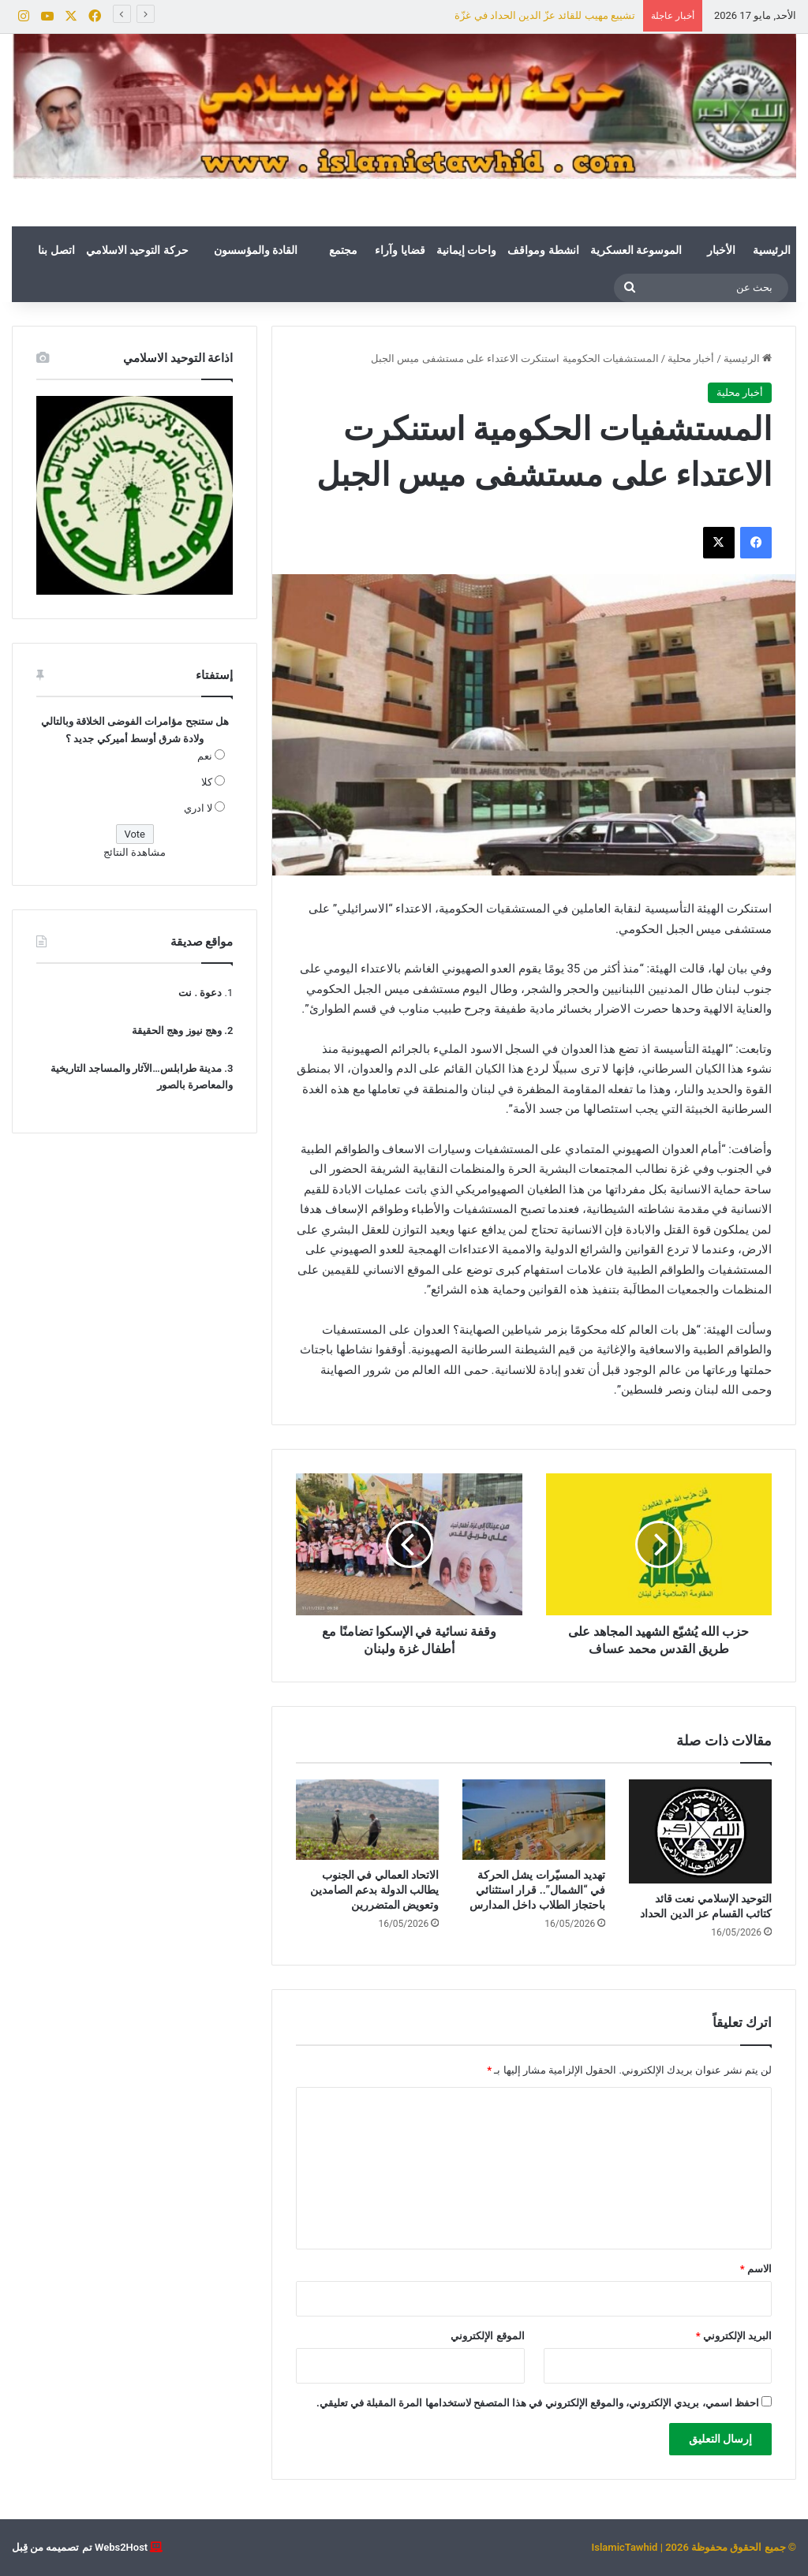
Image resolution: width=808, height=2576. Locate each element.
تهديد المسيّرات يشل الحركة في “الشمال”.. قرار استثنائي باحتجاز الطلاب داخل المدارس (537, 1890)
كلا (206, 782)
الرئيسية (772, 250)
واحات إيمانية (466, 250)
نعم (204, 756)
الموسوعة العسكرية (636, 250)
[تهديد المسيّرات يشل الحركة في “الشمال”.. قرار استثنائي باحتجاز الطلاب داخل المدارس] (533, 1819)
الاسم (756, 2269)
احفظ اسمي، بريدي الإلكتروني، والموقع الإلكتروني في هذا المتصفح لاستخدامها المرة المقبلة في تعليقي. (537, 2403)
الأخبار (721, 250)
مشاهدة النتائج (134, 852)
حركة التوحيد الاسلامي (137, 250)
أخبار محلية (691, 358)
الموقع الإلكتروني (487, 2336)
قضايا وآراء (400, 250)
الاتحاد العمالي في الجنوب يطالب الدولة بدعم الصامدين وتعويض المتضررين (374, 1890)
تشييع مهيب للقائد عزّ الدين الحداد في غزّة (544, 15)
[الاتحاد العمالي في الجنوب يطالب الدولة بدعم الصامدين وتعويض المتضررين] (367, 1819)
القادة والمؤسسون (255, 250)
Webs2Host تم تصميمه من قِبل (80, 2547)
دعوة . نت (200, 993)
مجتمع (343, 250)
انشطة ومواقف (542, 250)
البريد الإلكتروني (734, 2336)
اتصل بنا (56, 250)
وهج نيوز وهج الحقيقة (177, 1030)
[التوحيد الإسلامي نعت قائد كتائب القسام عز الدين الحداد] (700, 1831)
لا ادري (198, 808)
